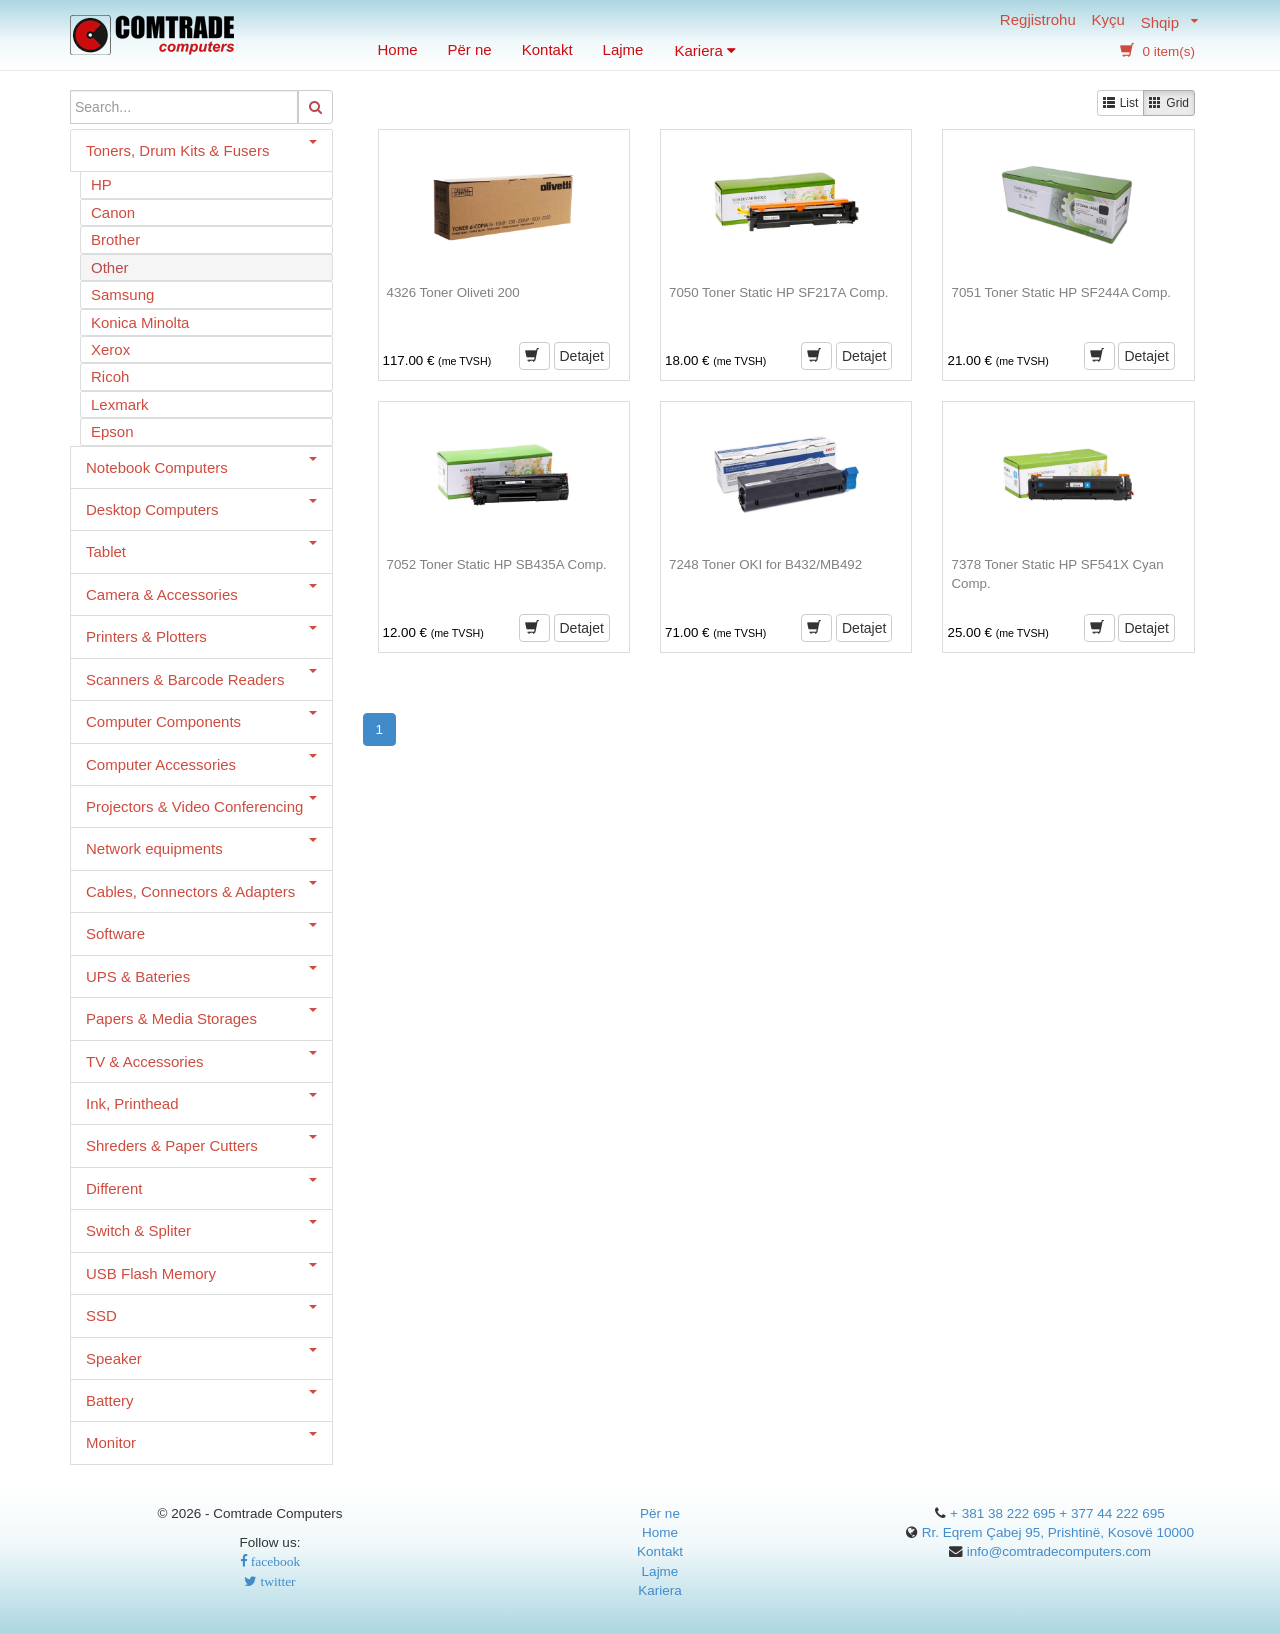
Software (201, 932)
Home (398, 49)
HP (101, 184)
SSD (201, 1314)
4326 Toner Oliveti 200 (453, 292)
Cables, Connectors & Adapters (201, 890)
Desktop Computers (201, 508)
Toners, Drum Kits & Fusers (201, 149)
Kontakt (547, 49)
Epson (112, 431)
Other (110, 267)
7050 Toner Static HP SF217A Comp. (779, 292)
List (1121, 102)
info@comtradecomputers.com (1059, 1551)
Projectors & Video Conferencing (201, 805)
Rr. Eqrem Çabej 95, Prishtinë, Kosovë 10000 (1058, 1532)
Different (201, 1187)
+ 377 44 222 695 (1111, 1513)
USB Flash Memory (201, 1272)
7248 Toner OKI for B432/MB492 (765, 564)
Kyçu (1108, 21)
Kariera (705, 50)
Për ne (470, 49)
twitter (276, 1581)
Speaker (201, 1357)
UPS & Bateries (201, 975)
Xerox (110, 349)
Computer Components (201, 720)
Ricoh (110, 376)
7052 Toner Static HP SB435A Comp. (497, 564)
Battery (201, 1399)
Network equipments (201, 847)
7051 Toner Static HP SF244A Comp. (1061, 292)
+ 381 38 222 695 (1002, 1513)
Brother (115, 239)
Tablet (201, 550)
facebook (274, 1561)
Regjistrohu (1038, 21)
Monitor (201, 1441)
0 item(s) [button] (1157, 51)
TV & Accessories (201, 1060)
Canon (113, 212)
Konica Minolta (140, 322)
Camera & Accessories (201, 593)
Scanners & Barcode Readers (201, 678)
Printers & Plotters (201, 635)
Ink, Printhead (201, 1102)
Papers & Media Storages (201, 1017)
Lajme (623, 49)
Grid (1169, 102)
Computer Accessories (201, 763)
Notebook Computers (201, 466)
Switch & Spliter (201, 1229)
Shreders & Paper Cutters (201, 1144)
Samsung (122, 294)
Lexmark (120, 404)
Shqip (1160, 21)
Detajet (582, 356)
